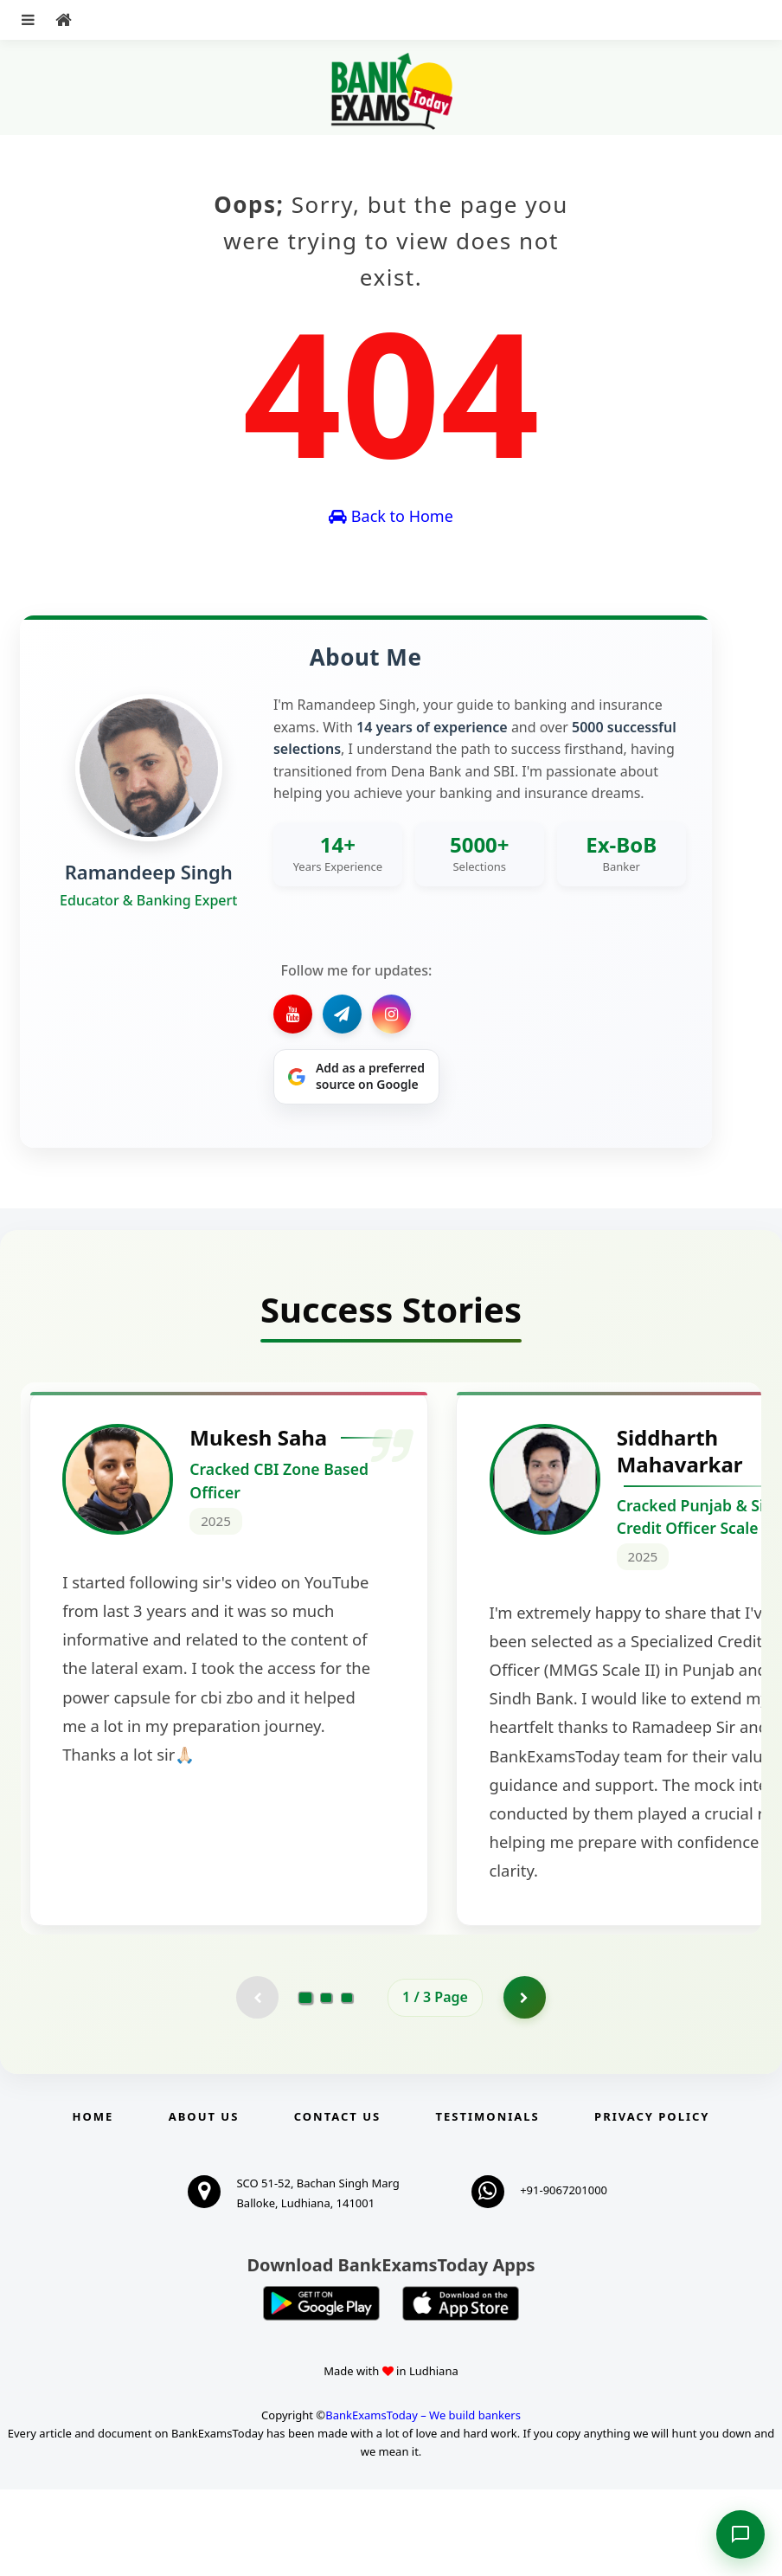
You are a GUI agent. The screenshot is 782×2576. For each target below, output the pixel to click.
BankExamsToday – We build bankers (423, 2500)
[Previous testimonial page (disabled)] (257, 2083)
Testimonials (488, 2203)
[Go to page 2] (326, 2083)
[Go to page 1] (305, 2083)
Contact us (337, 2203)
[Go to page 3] (347, 2083)
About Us (204, 2203)
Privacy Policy (651, 2203)
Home (93, 2203)
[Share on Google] (356, 1076)
